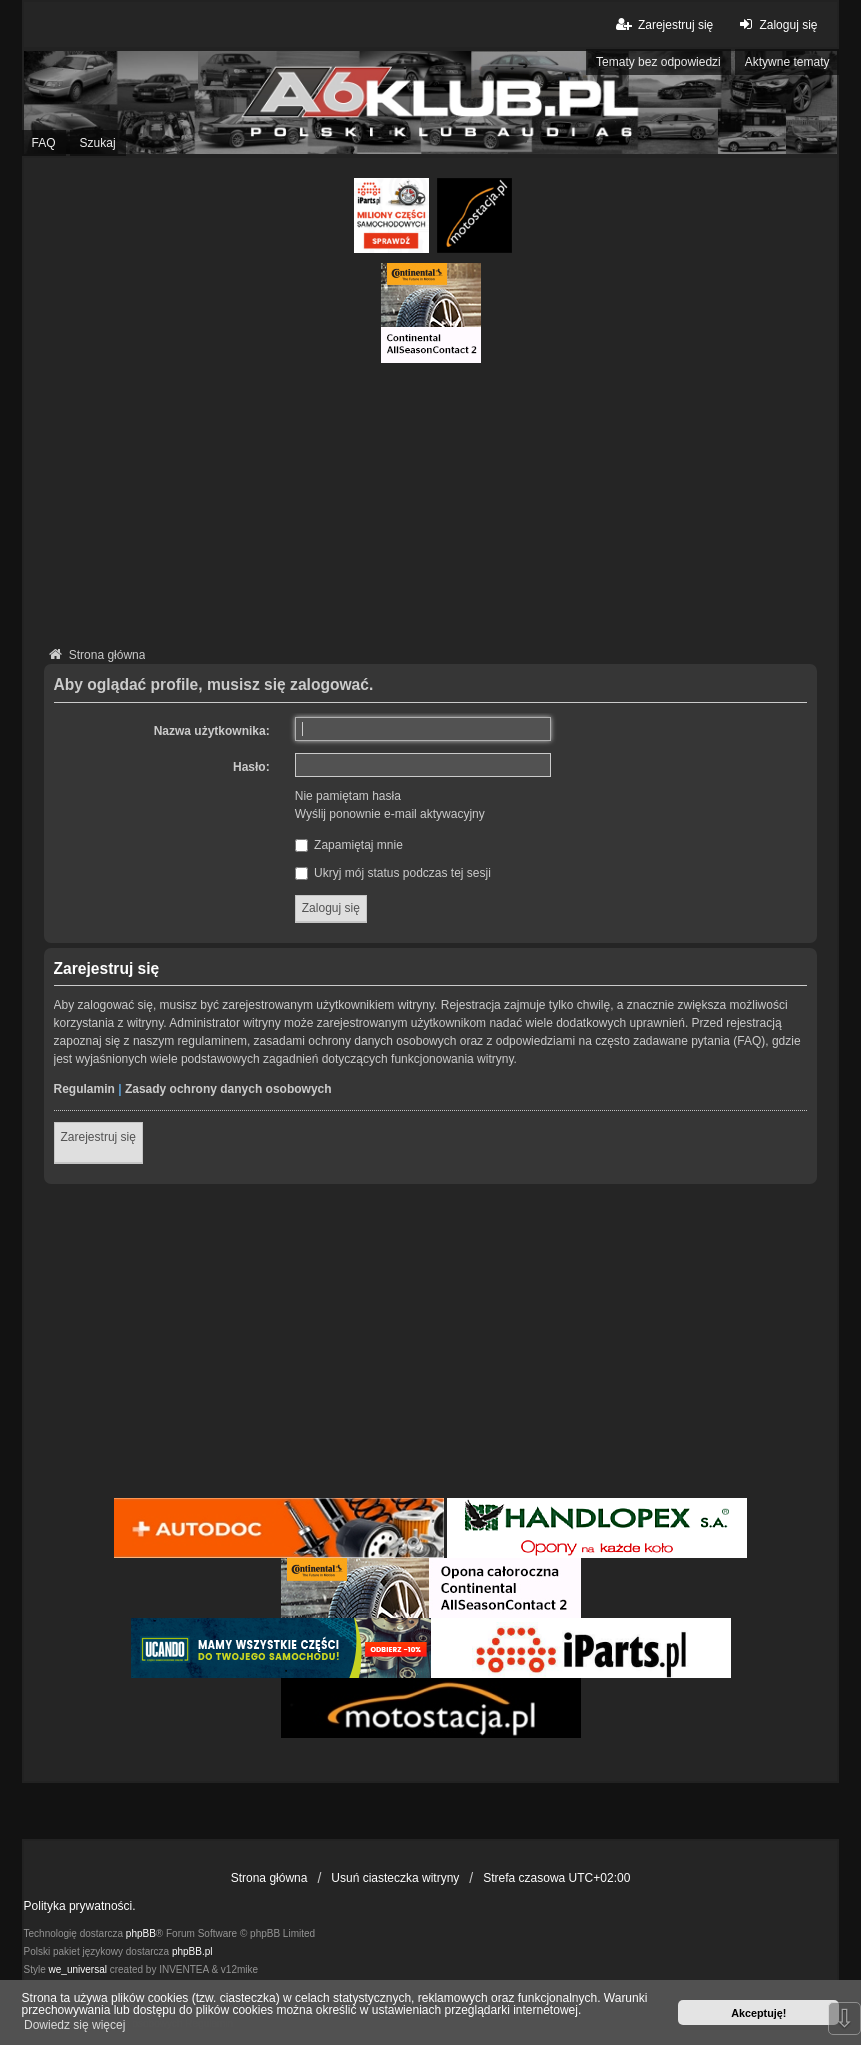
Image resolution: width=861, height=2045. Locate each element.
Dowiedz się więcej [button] (74, 2025)
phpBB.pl (192, 1951)
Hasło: (251, 767)
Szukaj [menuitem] (98, 143)
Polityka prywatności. (80, 1906)
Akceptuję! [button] (758, 2013)
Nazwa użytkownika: (212, 731)
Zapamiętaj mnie (349, 845)
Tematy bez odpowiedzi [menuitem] (658, 62)
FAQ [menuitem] (44, 143)
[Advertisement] (431, 503)
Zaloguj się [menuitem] (775, 24)
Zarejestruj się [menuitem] (663, 24)
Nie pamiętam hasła (348, 796)
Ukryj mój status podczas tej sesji (393, 873)
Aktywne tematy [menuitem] (787, 62)
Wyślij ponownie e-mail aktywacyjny (390, 814)
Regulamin (84, 1089)
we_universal (78, 1969)
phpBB (141, 1933)
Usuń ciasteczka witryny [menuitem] (395, 1878)
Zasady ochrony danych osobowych (228, 1089)
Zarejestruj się (98, 1137)
